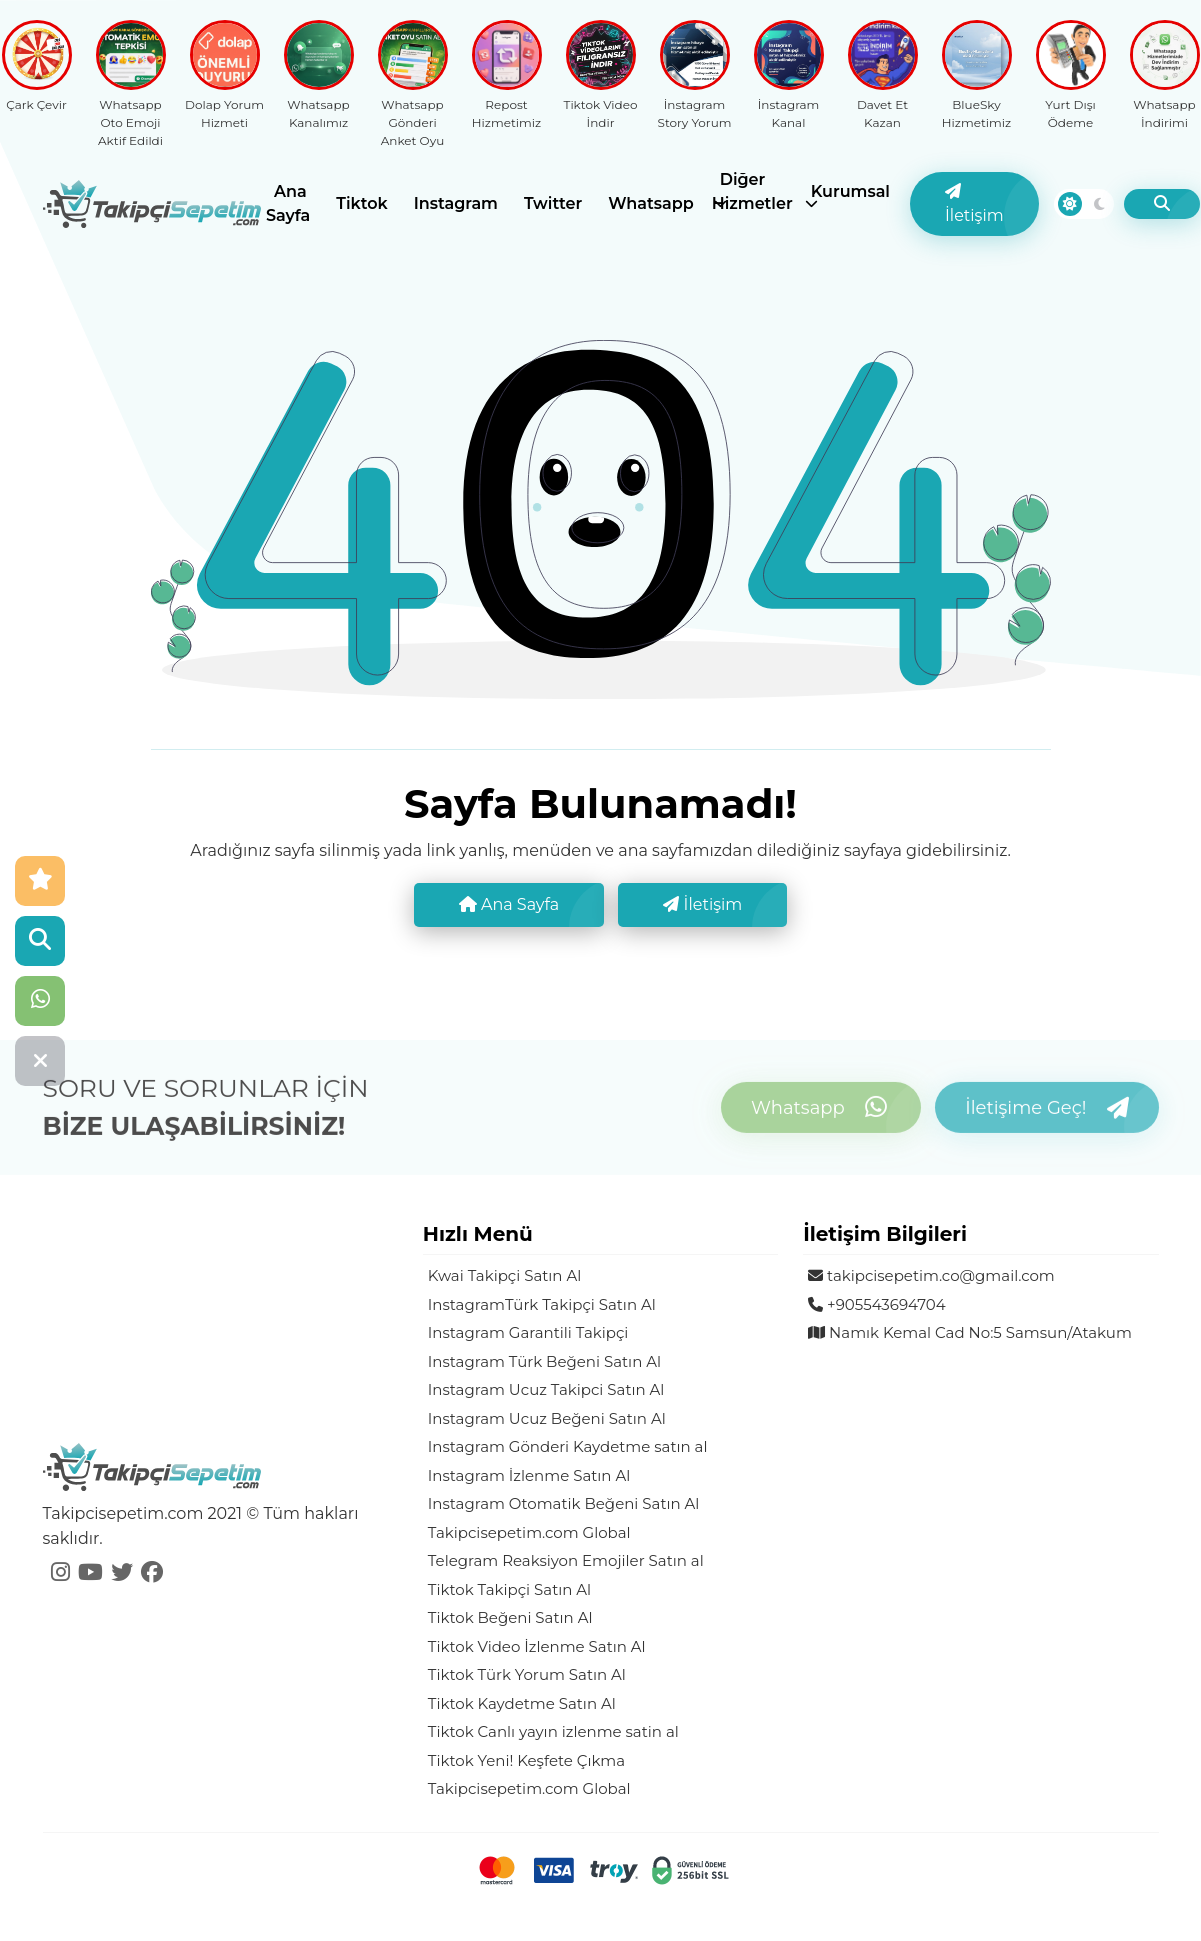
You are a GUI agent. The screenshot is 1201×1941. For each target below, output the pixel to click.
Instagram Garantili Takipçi (528, 1332)
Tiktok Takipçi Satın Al (509, 1589)
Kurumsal (850, 191)
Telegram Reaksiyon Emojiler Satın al (566, 1560)
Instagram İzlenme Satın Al (529, 1475)
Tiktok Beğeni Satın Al (510, 1617)
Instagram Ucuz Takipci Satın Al (546, 1389)
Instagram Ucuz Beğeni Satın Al (547, 1418)
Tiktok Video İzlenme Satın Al (537, 1646)
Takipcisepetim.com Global (529, 1532)
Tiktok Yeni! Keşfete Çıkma (526, 1760)
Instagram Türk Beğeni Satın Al (544, 1361)
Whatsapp (651, 203)
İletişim (974, 204)
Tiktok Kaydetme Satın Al (522, 1703)
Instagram (456, 203)
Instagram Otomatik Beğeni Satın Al (564, 1503)
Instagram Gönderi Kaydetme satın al (568, 1446)
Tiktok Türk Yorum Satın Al (527, 1674)
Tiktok (361, 203)
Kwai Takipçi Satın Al (504, 1275)
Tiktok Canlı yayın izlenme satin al (553, 1731)
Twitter (553, 203)
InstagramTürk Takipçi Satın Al (542, 1304)
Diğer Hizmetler (752, 191)
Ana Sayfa (288, 203)
